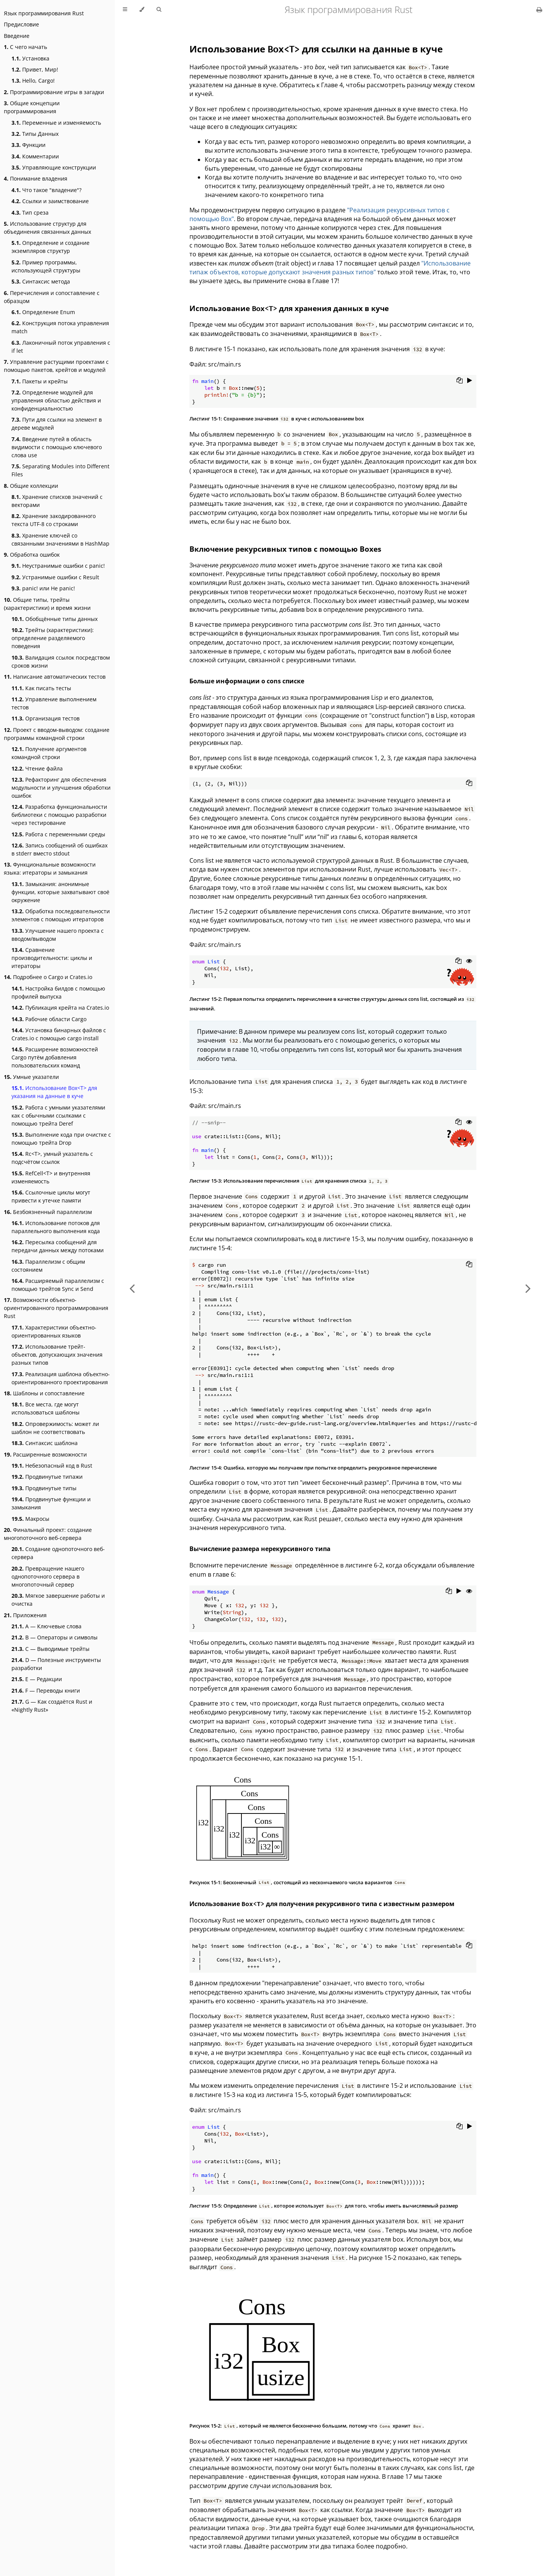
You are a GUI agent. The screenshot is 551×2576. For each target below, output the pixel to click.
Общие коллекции (31, 485)
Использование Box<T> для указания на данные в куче (54, 1092)
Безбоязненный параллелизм (48, 1211)
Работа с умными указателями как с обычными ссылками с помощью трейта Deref (58, 1115)
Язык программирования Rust (44, 13)
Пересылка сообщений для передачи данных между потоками (57, 1246)
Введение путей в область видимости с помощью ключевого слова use (56, 447)
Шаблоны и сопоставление (44, 1393)
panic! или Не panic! (43, 588)
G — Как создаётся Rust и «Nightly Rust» (51, 1705)
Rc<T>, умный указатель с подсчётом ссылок (52, 1157)
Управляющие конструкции (53, 167)
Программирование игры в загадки (54, 92)
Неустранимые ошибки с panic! (58, 565)
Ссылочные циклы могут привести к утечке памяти (50, 1196)
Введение (16, 35)
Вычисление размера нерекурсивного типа (260, 1549)
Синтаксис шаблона (44, 1443)
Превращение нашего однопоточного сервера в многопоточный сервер (47, 1576)
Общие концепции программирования (32, 107)
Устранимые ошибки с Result (55, 577)
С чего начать (25, 47)
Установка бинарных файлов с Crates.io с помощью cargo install (58, 1034)
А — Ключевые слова (46, 1626)
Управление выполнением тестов (53, 703)
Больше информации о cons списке (246, 681)
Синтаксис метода (40, 281)
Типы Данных (35, 133)
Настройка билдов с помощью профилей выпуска (58, 992)
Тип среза (30, 212)
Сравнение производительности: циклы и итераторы (51, 957)
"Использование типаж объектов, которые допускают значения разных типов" (330, 267)
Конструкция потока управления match (60, 327)
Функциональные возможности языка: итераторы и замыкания (50, 868)
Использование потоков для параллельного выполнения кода (55, 1227)
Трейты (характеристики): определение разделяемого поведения (52, 638)
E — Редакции (36, 1679)
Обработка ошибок (32, 554)
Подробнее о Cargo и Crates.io (48, 977)
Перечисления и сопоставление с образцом (51, 297)
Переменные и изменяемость (56, 122)
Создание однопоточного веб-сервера (58, 1553)
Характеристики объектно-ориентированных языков (53, 1331)
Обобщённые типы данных (54, 618)
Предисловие (21, 24)
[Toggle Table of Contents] (125, 9)
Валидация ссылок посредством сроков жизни (60, 661)
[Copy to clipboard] (459, 381)
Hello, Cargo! (33, 80)
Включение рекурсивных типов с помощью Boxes (285, 549)
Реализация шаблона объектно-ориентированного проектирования (60, 1378)
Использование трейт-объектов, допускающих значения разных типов (57, 1354)
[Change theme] (141, 9)
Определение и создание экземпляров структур (50, 246)
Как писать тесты (41, 688)
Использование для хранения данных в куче (289, 308)
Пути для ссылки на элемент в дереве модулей (56, 423)
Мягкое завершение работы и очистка (58, 1599)
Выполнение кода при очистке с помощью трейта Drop (61, 1138)
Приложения (25, 1615)
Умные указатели (31, 1076)
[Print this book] (539, 9)
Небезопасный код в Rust (51, 1465)
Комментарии (35, 156)
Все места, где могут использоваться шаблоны (45, 1408)
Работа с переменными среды (58, 834)
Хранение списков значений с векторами (57, 500)
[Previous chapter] (132, 1288)
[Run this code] (469, 381)
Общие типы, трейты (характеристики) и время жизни (47, 603)
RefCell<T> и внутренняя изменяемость (50, 1177)
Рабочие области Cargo (48, 1019)
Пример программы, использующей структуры (45, 266)
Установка (30, 58)
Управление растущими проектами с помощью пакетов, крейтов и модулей (56, 365)
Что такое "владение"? (46, 190)
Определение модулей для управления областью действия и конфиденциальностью (56, 400)
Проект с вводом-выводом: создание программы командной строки (56, 733)
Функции (28, 144)
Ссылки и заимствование (50, 201)
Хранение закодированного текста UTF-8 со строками (53, 520)
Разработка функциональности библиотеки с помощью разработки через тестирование (59, 814)
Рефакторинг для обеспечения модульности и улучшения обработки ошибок (61, 787)
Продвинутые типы (44, 1488)
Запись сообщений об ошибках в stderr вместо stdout (59, 849)
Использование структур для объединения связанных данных (47, 227)
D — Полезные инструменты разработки (56, 1664)
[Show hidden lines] (469, 961)
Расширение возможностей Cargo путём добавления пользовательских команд (54, 1057)
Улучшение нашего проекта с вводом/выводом (57, 934)
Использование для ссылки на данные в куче (316, 48)
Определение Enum (43, 312)
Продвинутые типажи (47, 1476)
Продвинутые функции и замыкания (51, 1503)
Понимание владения (35, 178)
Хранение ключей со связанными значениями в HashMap (60, 539)
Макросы (30, 1518)
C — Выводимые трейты (50, 1648)
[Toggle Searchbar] (158, 9)
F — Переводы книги (45, 1690)
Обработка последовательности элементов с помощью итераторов (60, 915)
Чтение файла (37, 768)
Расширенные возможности (45, 1454)
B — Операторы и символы (54, 1637)
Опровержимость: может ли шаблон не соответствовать (55, 1427)
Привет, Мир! (34, 69)
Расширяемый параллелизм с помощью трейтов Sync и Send (57, 1284)
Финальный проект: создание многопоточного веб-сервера (48, 1533)
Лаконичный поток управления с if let (60, 346)
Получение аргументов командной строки (48, 753)
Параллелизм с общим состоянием (48, 1265)
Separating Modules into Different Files (60, 470)
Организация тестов (45, 718)
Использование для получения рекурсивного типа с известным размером (322, 1904)
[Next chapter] (528, 1288)
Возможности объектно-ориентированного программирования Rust (56, 1308)
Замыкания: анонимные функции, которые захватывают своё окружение (60, 892)
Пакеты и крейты (39, 381)
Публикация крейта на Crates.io (60, 1007)
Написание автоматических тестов (55, 676)
